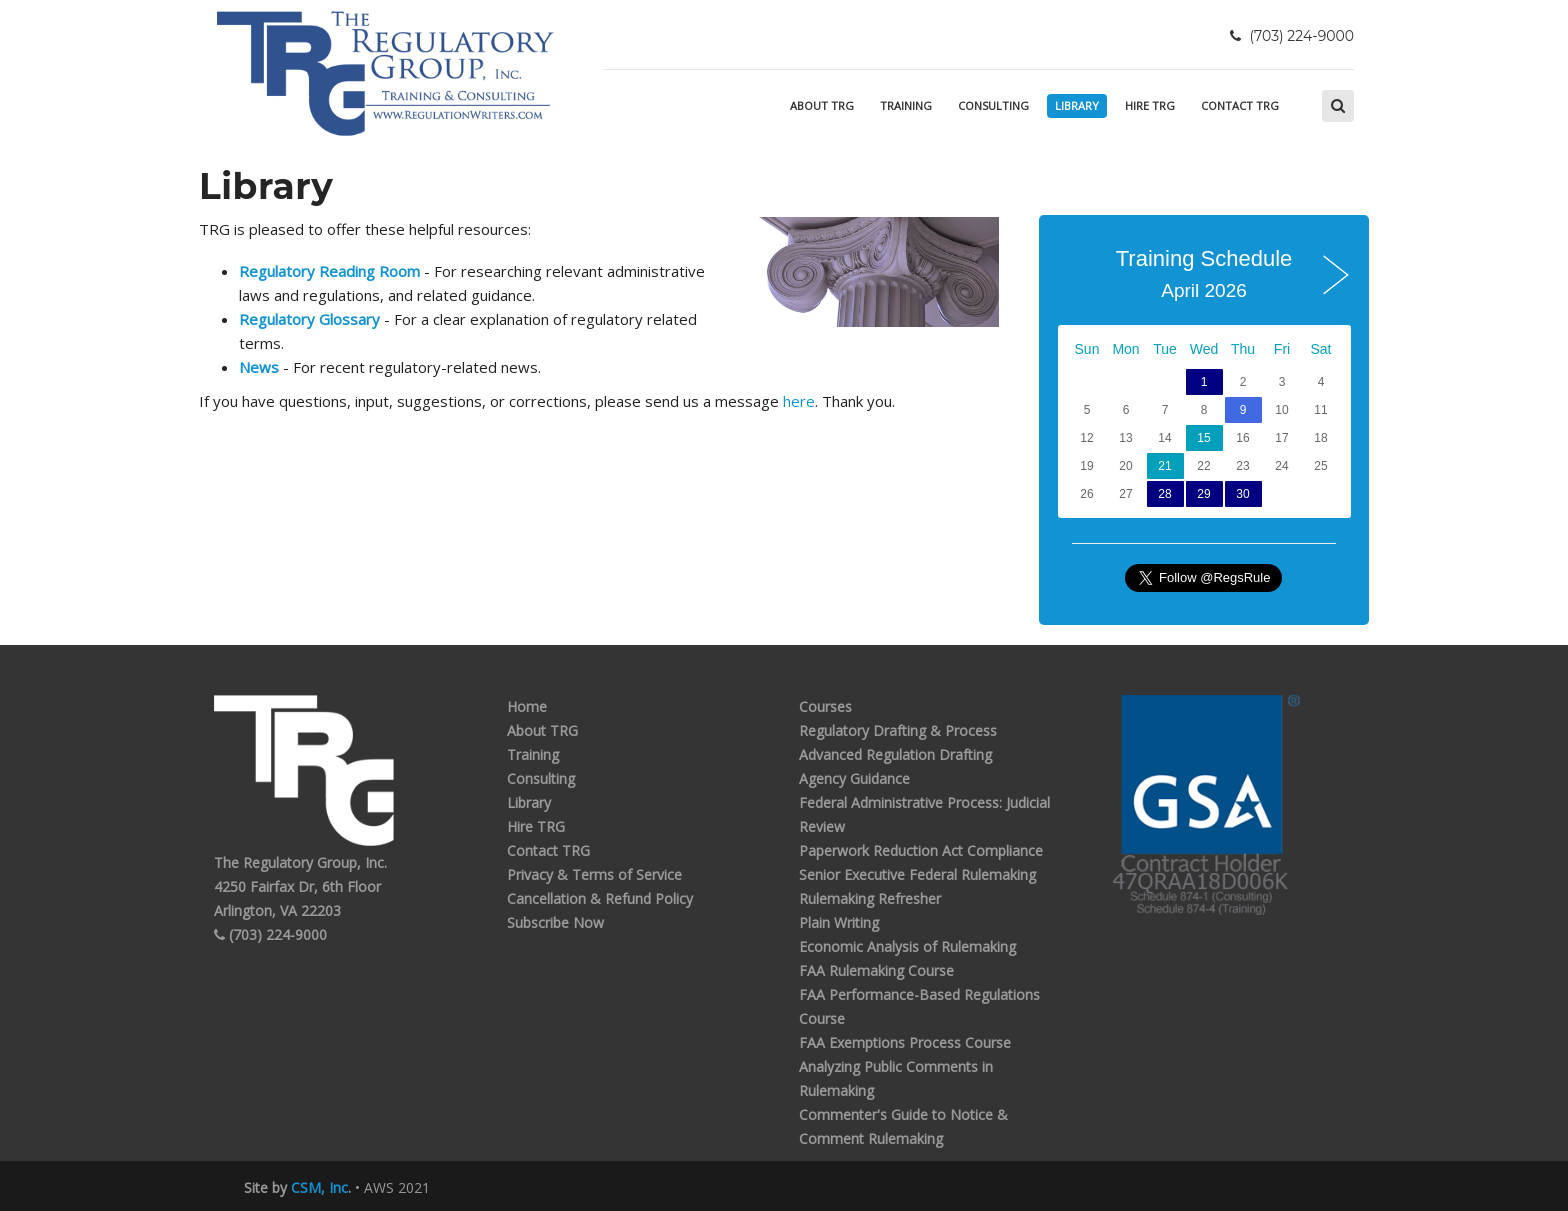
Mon (1125, 349)
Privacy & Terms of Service (594, 874)
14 (1164, 438)
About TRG (822, 105)
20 (1125, 466)
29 (1203, 494)
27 (1125, 494)
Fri (1282, 349)
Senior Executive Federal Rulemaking (917, 874)
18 (1320, 438)
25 (1320, 466)
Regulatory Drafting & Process (898, 730)
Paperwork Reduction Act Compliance (921, 850)
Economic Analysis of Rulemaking (907, 946)
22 (1203, 466)
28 (1164, 494)
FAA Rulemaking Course (876, 970)
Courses (825, 706)
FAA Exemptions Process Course (905, 1042)
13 (1125, 438)
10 (1281, 410)
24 (1281, 466)
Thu (1243, 349)
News (259, 367)
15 (1203, 438)
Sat (1320, 349)
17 (1281, 438)
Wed (1204, 349)
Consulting (993, 105)
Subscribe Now (555, 922)
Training (906, 105)
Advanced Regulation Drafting (895, 754)
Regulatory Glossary (309, 319)
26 (1086, 494)
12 (1086, 438)
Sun (1087, 349)
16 (1242, 438)
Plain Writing (839, 922)
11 (1320, 410)
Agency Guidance (854, 778)
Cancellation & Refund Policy (600, 898)
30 (1242, 494)
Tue (1165, 349)
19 (1086, 466)
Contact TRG (1240, 105)
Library (1077, 105)
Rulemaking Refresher (870, 898)
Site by (296, 1187)
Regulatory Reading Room (329, 271)
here (799, 401)
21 (1164, 466)
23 (1242, 466)
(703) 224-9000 (270, 934)
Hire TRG (1150, 105)
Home (527, 706)
